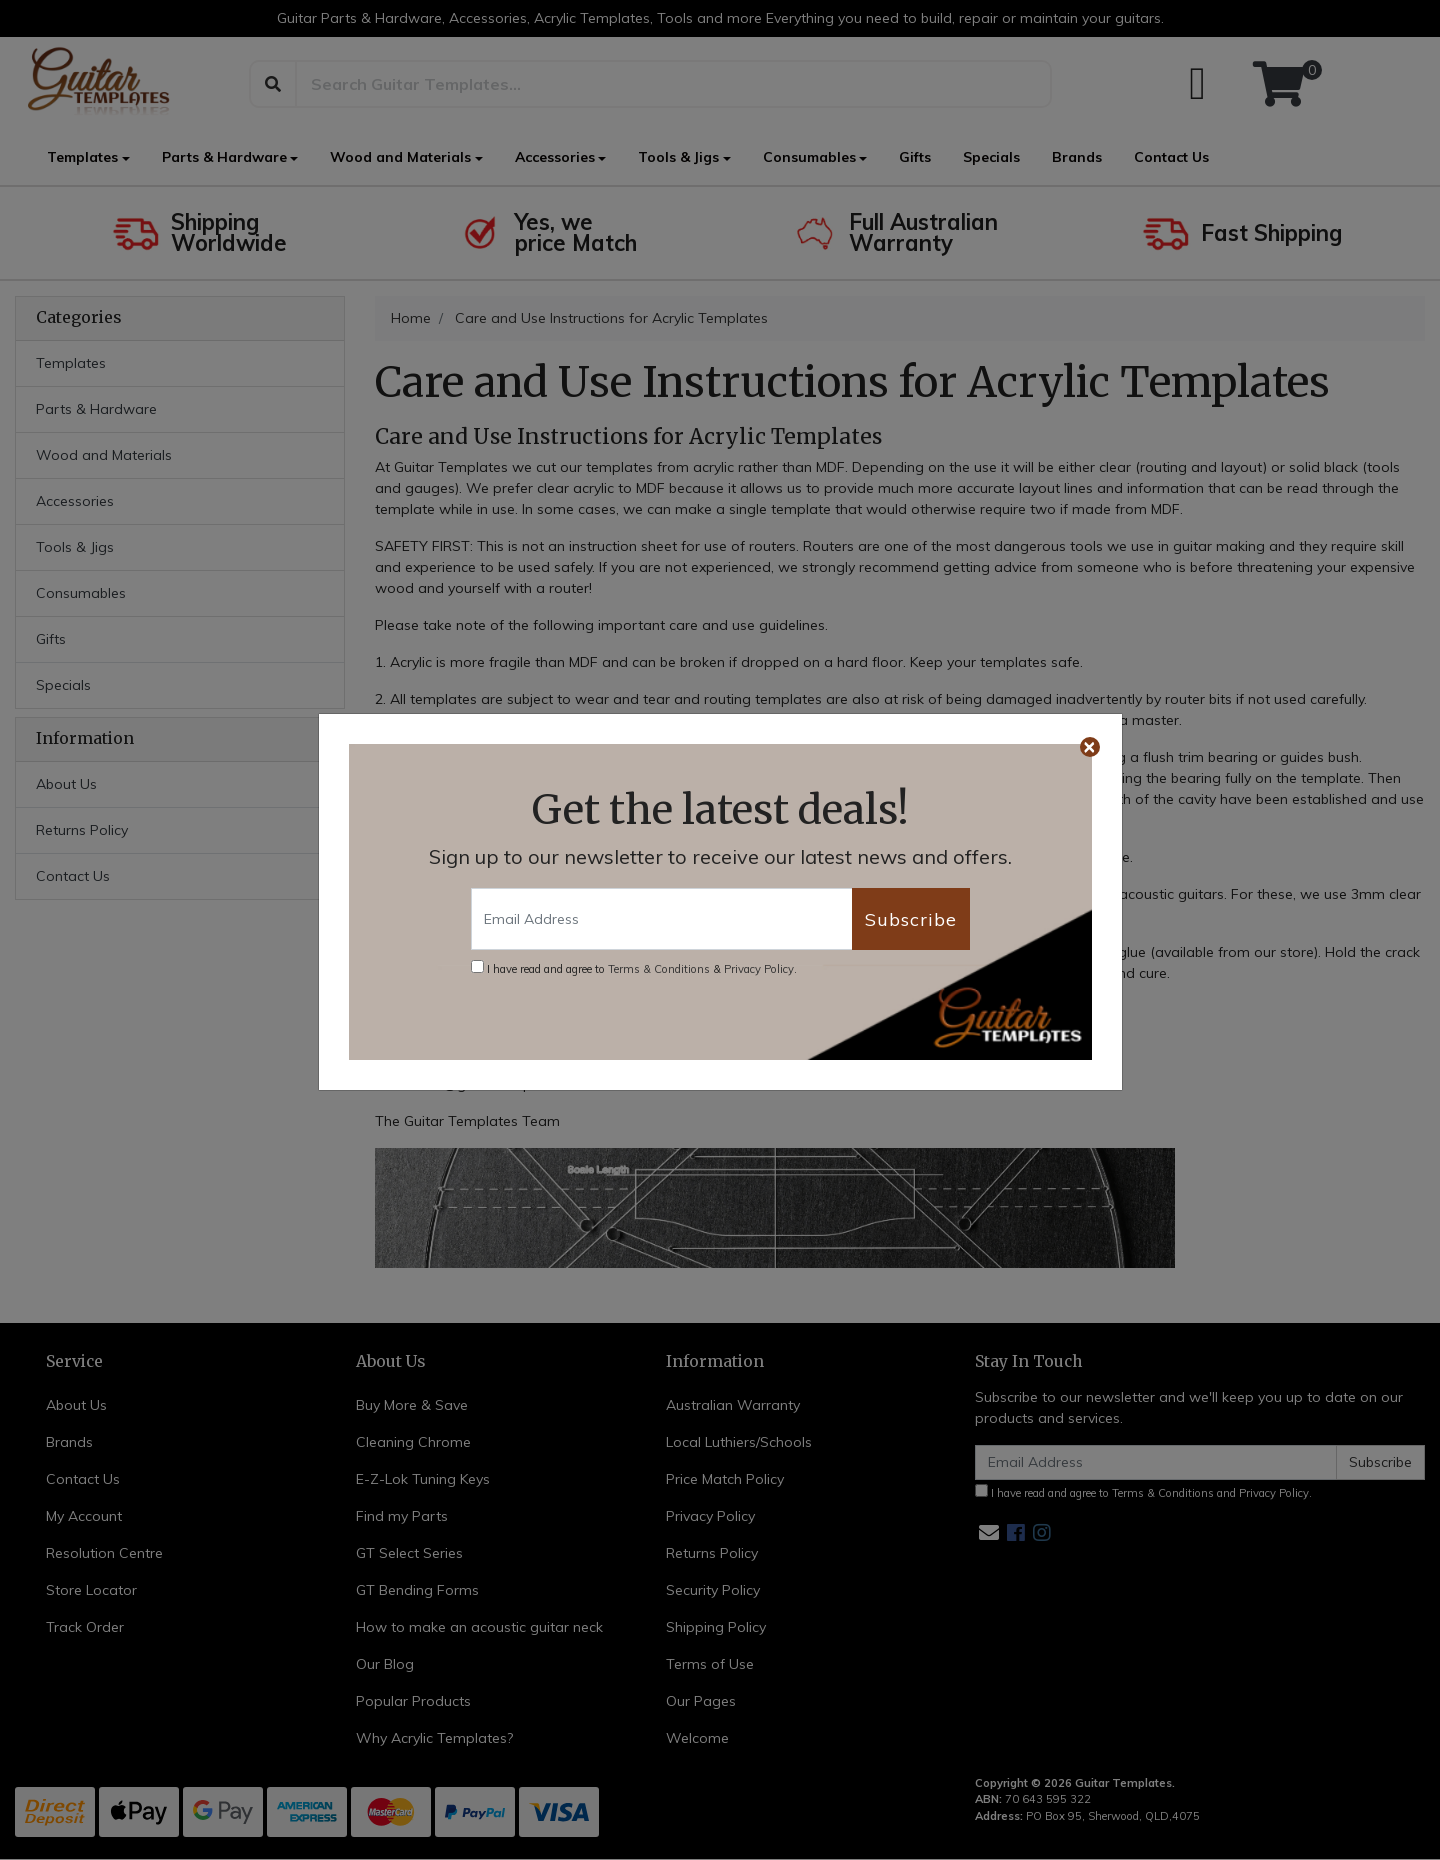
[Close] (1090, 747)
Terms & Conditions (659, 969)
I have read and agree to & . (634, 968)
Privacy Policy (759, 969)
